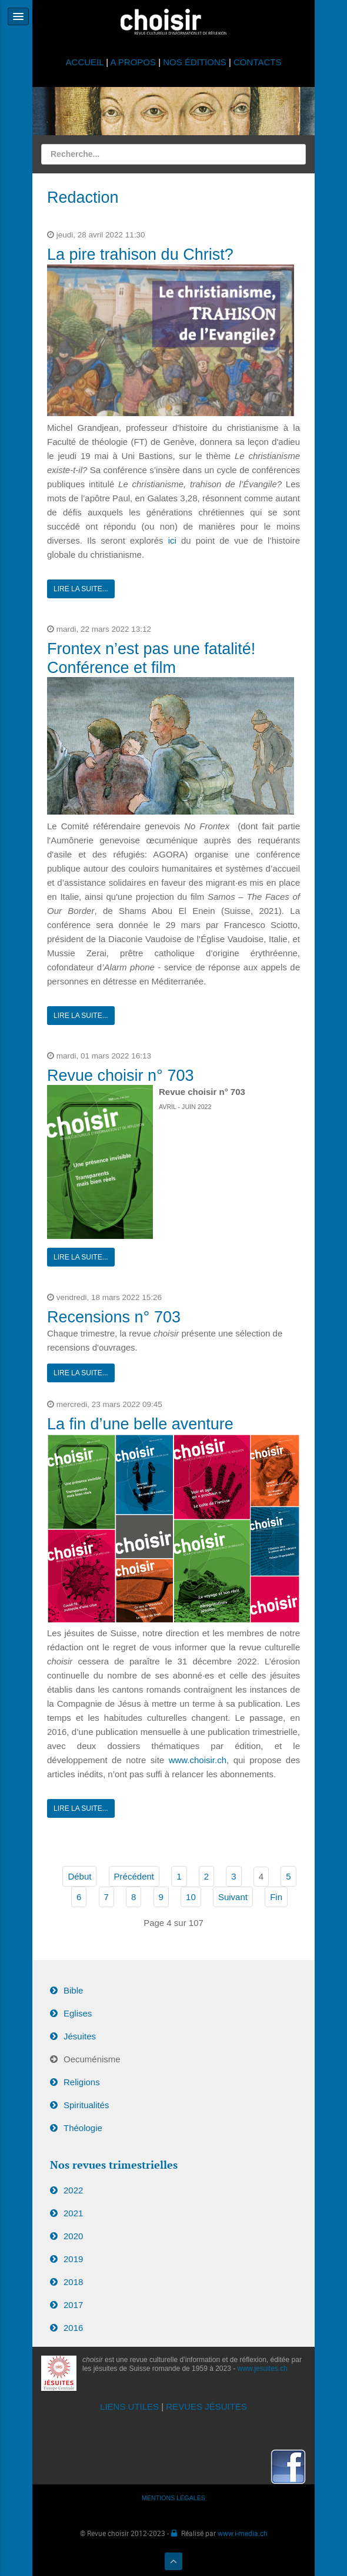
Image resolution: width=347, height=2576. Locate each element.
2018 (73, 2282)
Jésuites (80, 2036)
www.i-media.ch (243, 2533)
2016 (73, 2328)
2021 (73, 2213)
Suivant (233, 1897)
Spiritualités (86, 2105)
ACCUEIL (86, 62)
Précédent (134, 1876)
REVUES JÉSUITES (206, 2406)
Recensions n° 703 (114, 1317)
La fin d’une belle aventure (140, 1424)
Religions (82, 2082)
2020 (73, 2236)
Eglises (78, 2013)
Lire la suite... (81, 589)
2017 (73, 2305)
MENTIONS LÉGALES (173, 2497)
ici (174, 540)
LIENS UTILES (129, 2406)
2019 (73, 2259)
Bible (73, 1990)
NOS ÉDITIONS (194, 62)
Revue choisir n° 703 (120, 1075)
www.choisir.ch (197, 1760)
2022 (73, 2190)
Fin (276, 1897)
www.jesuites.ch (263, 2368)
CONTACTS (257, 62)
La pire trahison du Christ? (140, 254)
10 (191, 1897)
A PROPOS (133, 62)
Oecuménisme (92, 2059)
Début (79, 1876)
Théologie (83, 2128)
